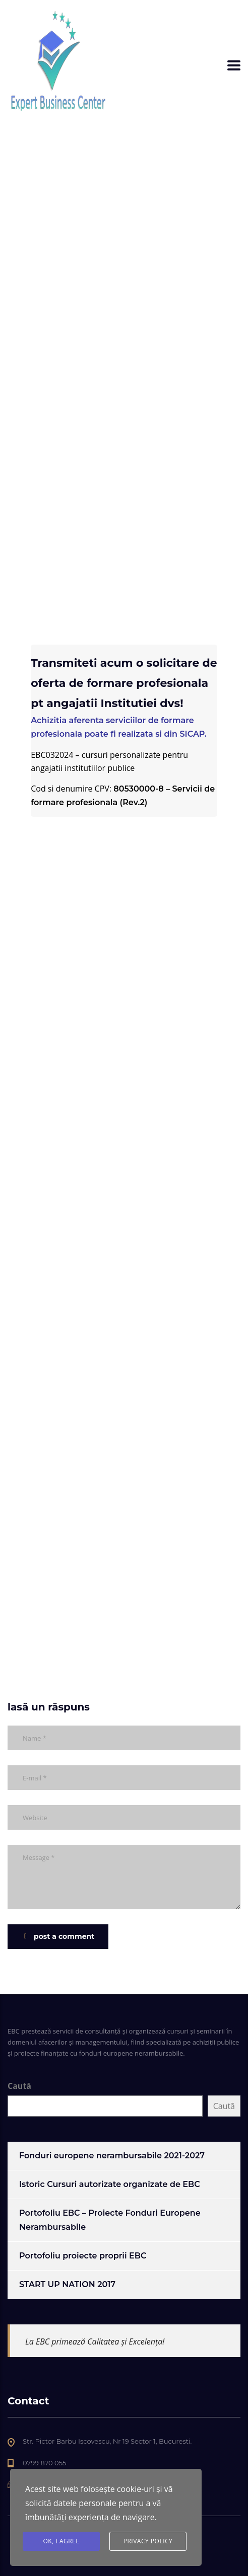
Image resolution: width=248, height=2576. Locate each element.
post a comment (59, 1936)
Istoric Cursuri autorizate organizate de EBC (109, 2184)
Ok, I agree (61, 2541)
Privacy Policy (148, 2541)
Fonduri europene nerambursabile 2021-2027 (112, 2155)
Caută (19, 2085)
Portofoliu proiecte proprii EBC (82, 2255)
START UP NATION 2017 (67, 2284)
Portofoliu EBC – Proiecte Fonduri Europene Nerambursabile (110, 2220)
